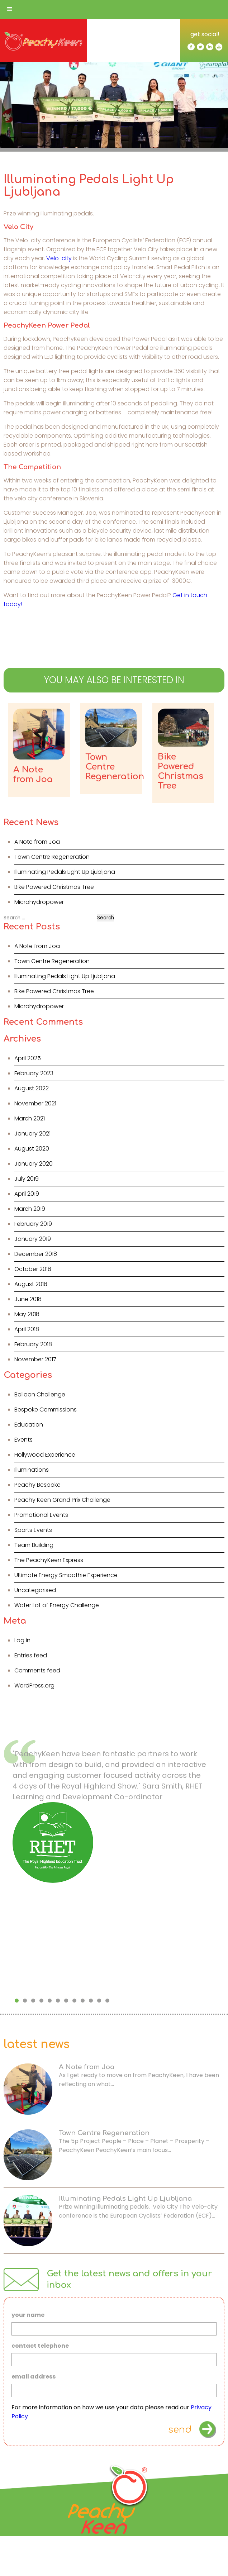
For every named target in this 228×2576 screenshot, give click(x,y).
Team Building (33, 1545)
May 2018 (26, 1314)
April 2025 (27, 1058)
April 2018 (26, 1329)
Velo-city (59, 258)
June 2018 (28, 1299)
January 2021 (32, 1133)
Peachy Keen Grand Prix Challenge (62, 1500)
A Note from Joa (37, 842)
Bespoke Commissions (45, 1409)
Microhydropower (39, 902)
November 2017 (35, 1359)
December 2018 (35, 1254)
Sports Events (33, 1530)
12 (107, 2001)
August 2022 (31, 1088)
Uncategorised (35, 1590)
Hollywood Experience (44, 1455)
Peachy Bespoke (37, 1485)
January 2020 (33, 1164)
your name (27, 2315)
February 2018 (33, 1344)
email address (33, 2377)
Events (23, 1439)
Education (28, 1424)
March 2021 (29, 1118)
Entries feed (30, 1655)
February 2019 (33, 1224)
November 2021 (35, 1103)
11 (99, 2001)
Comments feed (37, 1670)
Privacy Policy (114, 2570)
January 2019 (32, 1239)
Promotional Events (41, 1515)
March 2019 (29, 1209)
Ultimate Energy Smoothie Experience (66, 1575)
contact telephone (40, 2346)
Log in (22, 1640)
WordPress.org (34, 1685)
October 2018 (32, 1269)
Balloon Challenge (39, 1394)
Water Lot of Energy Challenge (56, 1605)
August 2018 (30, 1284)
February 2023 (33, 1073)
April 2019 (26, 1194)
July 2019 (26, 1179)
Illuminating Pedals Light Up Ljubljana (64, 872)
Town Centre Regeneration (52, 857)
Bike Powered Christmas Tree (54, 887)
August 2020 (31, 1148)
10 (91, 2001)
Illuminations (31, 1470)
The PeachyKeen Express (48, 1560)
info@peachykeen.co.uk (91, 2558)
